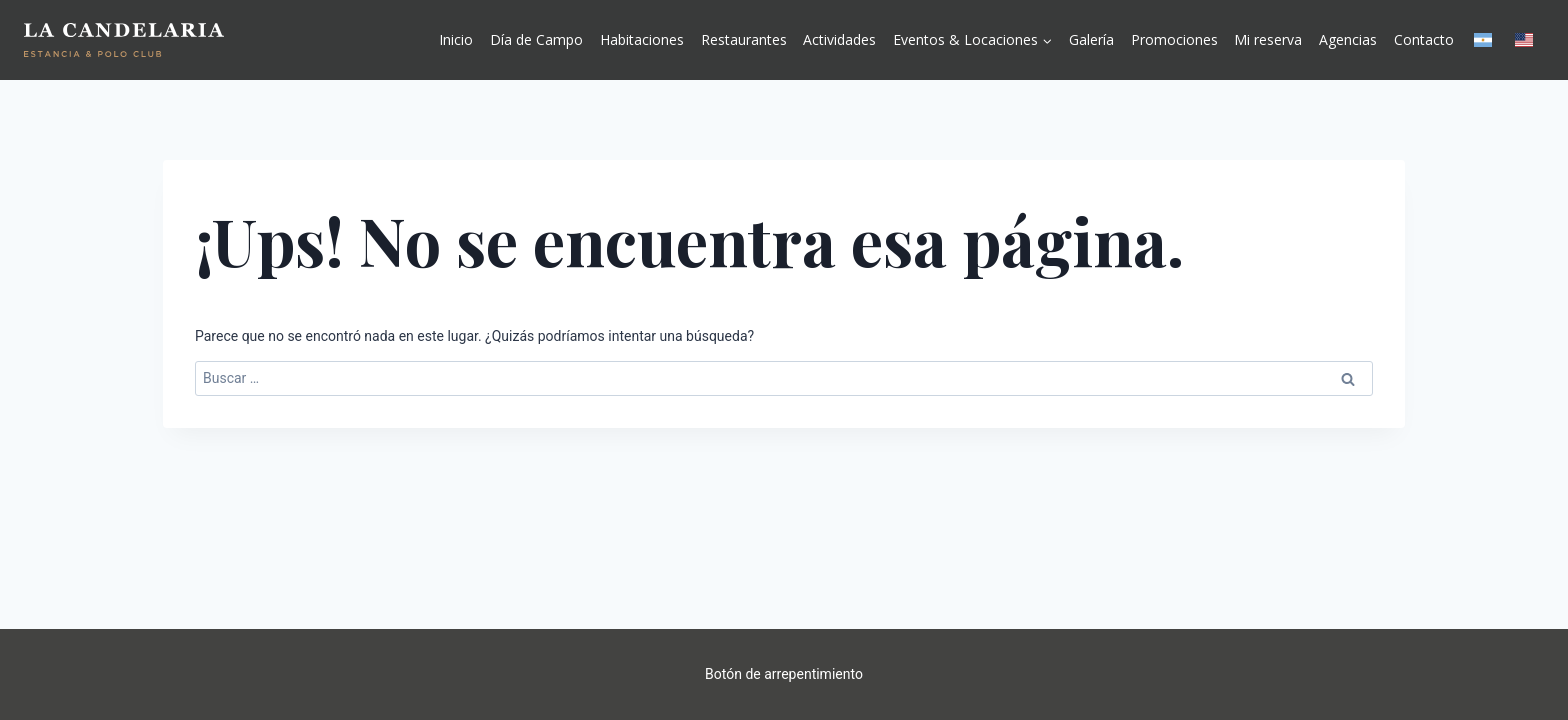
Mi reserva (1268, 39)
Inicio (456, 39)
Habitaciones (642, 39)
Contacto (1424, 39)
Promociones (1174, 39)
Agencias (1348, 39)
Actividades (839, 39)
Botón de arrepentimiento (784, 674)
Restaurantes (744, 39)
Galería (1091, 39)
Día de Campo (536, 39)
